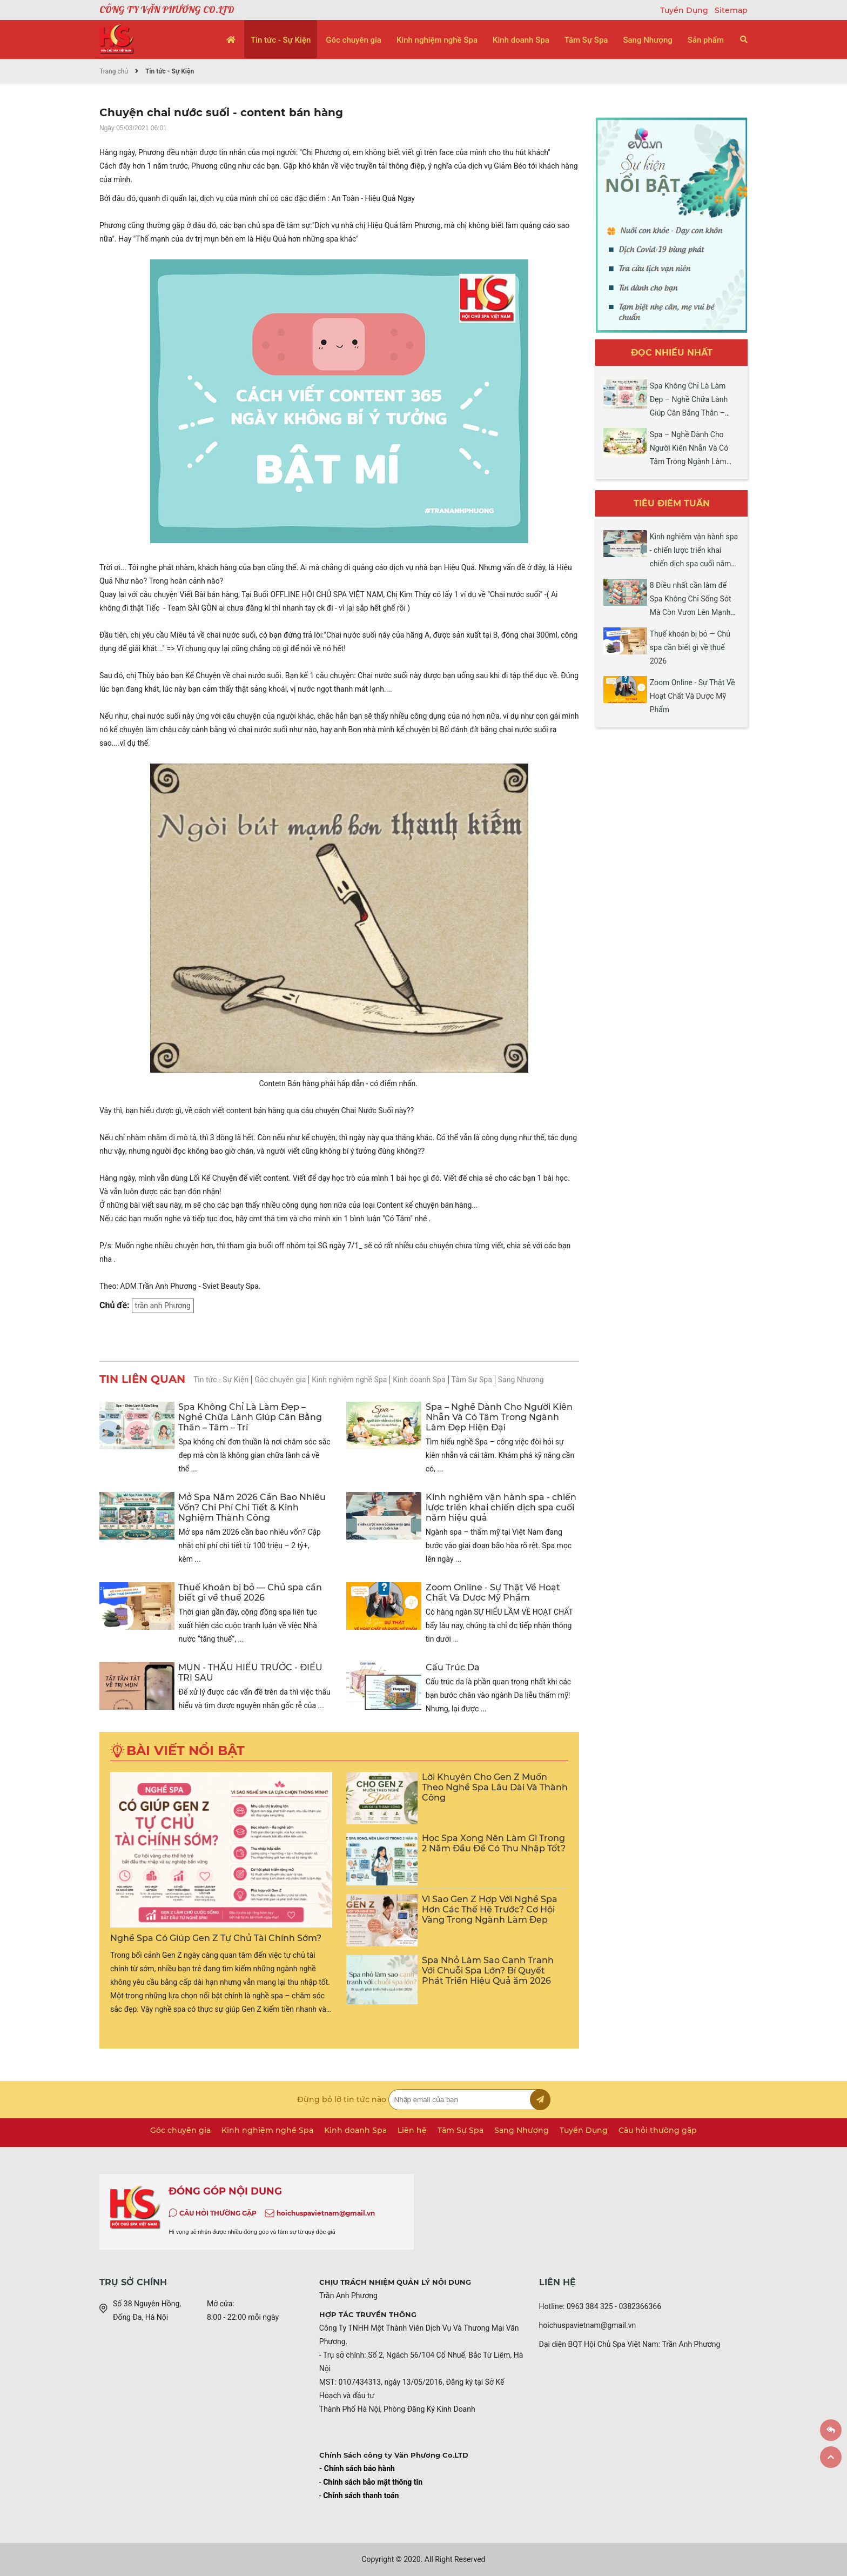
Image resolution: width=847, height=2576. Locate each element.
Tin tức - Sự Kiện (281, 40)
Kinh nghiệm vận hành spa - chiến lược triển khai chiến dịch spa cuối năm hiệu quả (501, 1507)
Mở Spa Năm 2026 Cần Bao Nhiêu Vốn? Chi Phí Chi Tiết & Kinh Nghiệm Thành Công (252, 1507)
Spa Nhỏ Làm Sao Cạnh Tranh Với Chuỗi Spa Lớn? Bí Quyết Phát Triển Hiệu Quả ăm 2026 (488, 1970)
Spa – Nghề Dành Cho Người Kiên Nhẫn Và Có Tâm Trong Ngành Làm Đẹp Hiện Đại (499, 1417)
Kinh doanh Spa (521, 40)
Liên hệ (412, 2130)
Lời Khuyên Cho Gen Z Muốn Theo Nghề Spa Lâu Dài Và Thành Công (495, 1787)
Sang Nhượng (647, 40)
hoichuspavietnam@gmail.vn (326, 2213)
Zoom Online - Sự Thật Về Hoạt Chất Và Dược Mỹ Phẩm (493, 1592)
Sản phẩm (706, 40)
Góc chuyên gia (353, 40)
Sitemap (731, 10)
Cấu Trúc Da (453, 1667)
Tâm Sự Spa (586, 40)
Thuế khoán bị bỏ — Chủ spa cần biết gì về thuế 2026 (250, 1592)
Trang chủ (113, 71)
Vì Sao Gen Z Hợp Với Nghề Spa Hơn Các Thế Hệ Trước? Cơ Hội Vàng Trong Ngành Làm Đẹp (489, 1909)
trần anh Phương (163, 1305)
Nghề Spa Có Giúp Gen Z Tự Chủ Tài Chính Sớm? (215, 1938)
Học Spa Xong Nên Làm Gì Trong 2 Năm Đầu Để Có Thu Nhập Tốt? (494, 1843)
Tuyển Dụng (685, 10)
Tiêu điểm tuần (672, 503)
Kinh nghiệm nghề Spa (437, 40)
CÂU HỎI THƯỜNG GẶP (218, 2213)
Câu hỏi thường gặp (658, 2130)
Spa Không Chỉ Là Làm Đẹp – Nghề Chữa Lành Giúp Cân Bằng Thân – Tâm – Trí (250, 1417)
